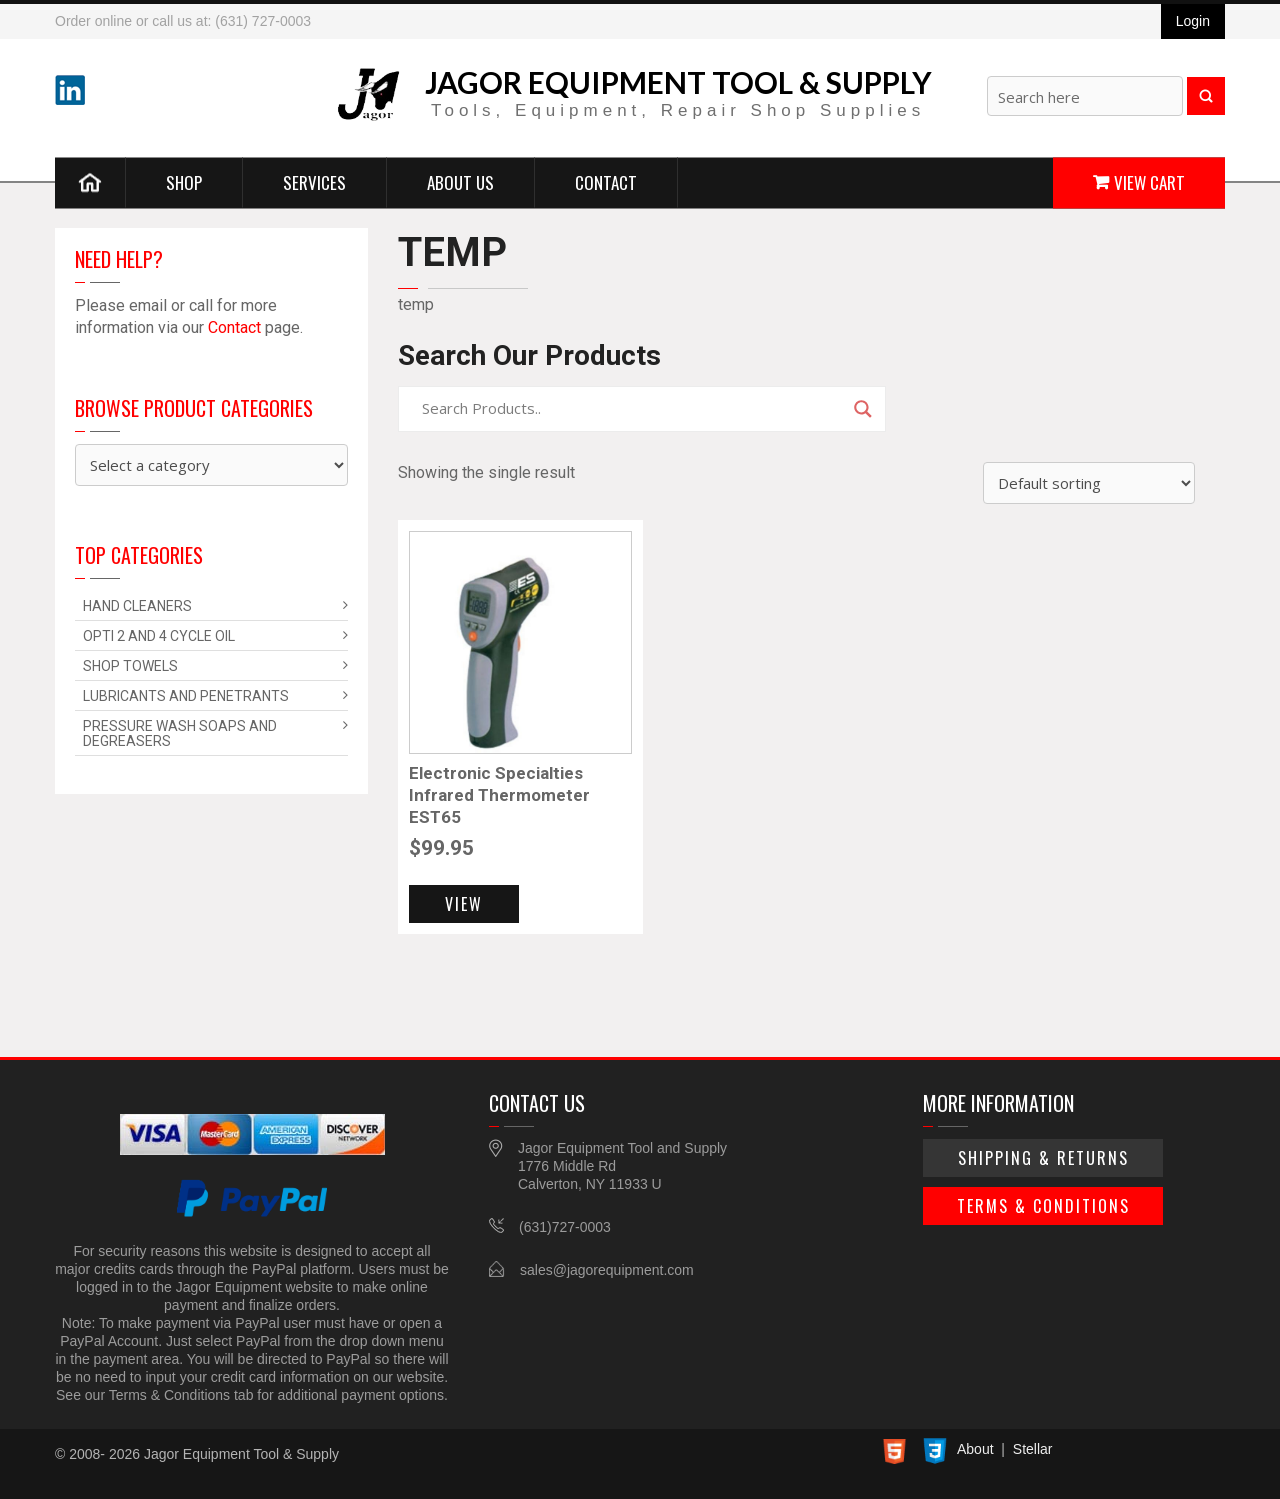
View (464, 904)
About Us (460, 181)
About (975, 1449)
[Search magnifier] (863, 409)
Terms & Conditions (1043, 1206)
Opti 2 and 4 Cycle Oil (159, 636)
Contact (606, 181)
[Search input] (633, 409)
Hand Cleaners (137, 606)
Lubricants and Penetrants (186, 696)
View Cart (1149, 181)
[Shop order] (1089, 483)
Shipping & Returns (1043, 1158)
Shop (184, 181)
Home (90, 182)
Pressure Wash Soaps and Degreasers (180, 733)
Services (314, 181)
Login (1193, 21)
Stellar (1033, 1449)
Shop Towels (130, 666)
